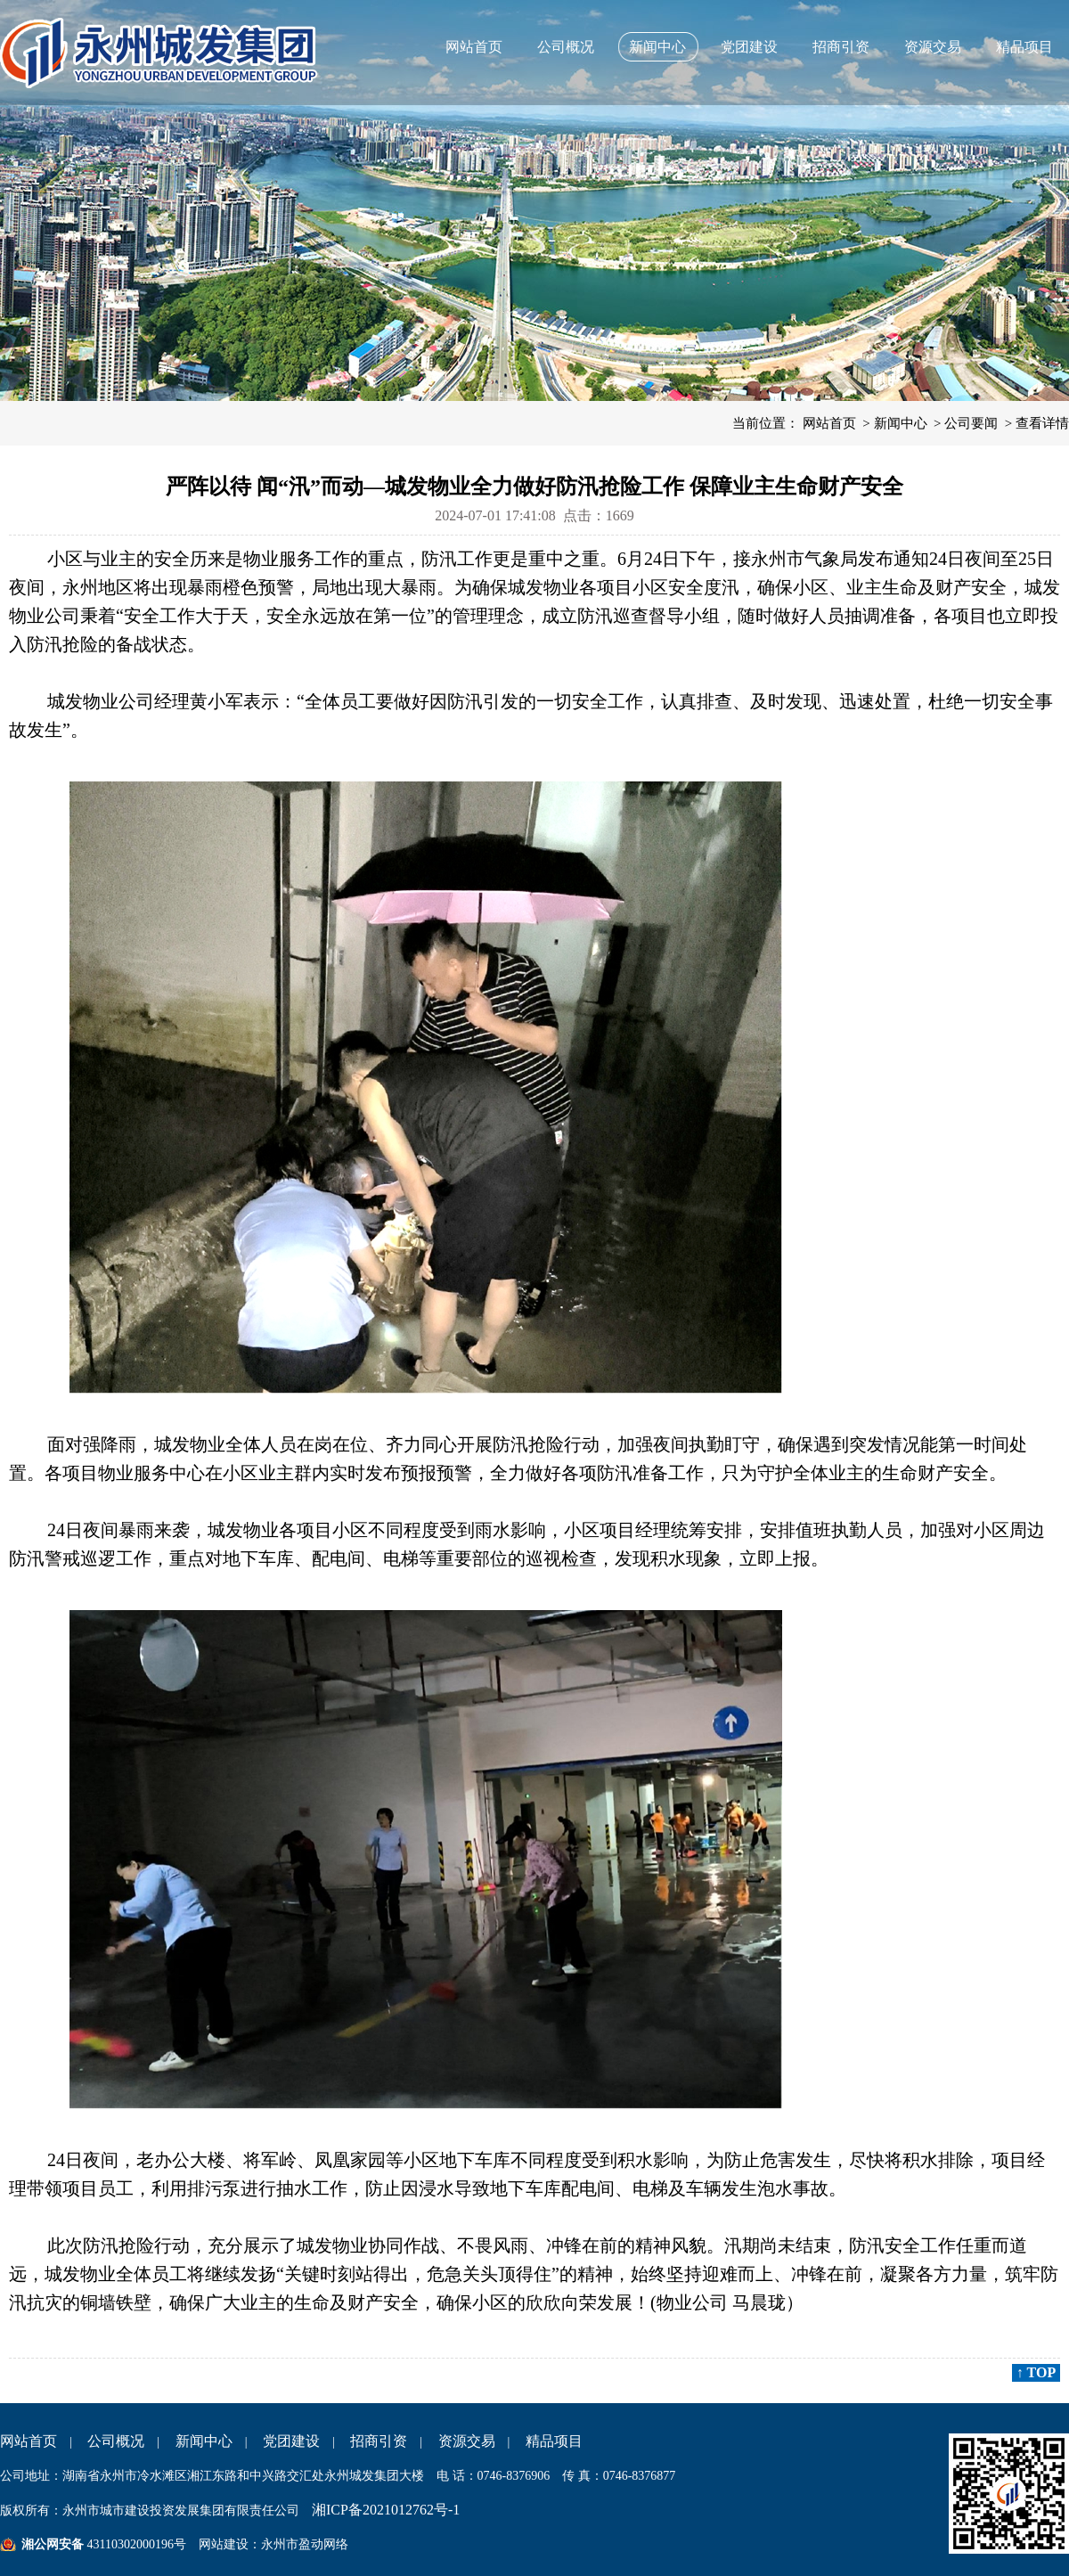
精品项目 (1024, 46)
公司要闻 (971, 423)
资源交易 (932, 46)
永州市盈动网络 (304, 2544)
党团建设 (749, 46)
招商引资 (840, 46)
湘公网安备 (52, 2544)
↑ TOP (1036, 2372)
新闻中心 (657, 46)
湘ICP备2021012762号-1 (386, 2509)
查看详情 (1042, 423)
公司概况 (565, 46)
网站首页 (473, 46)
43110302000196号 (135, 2544)
